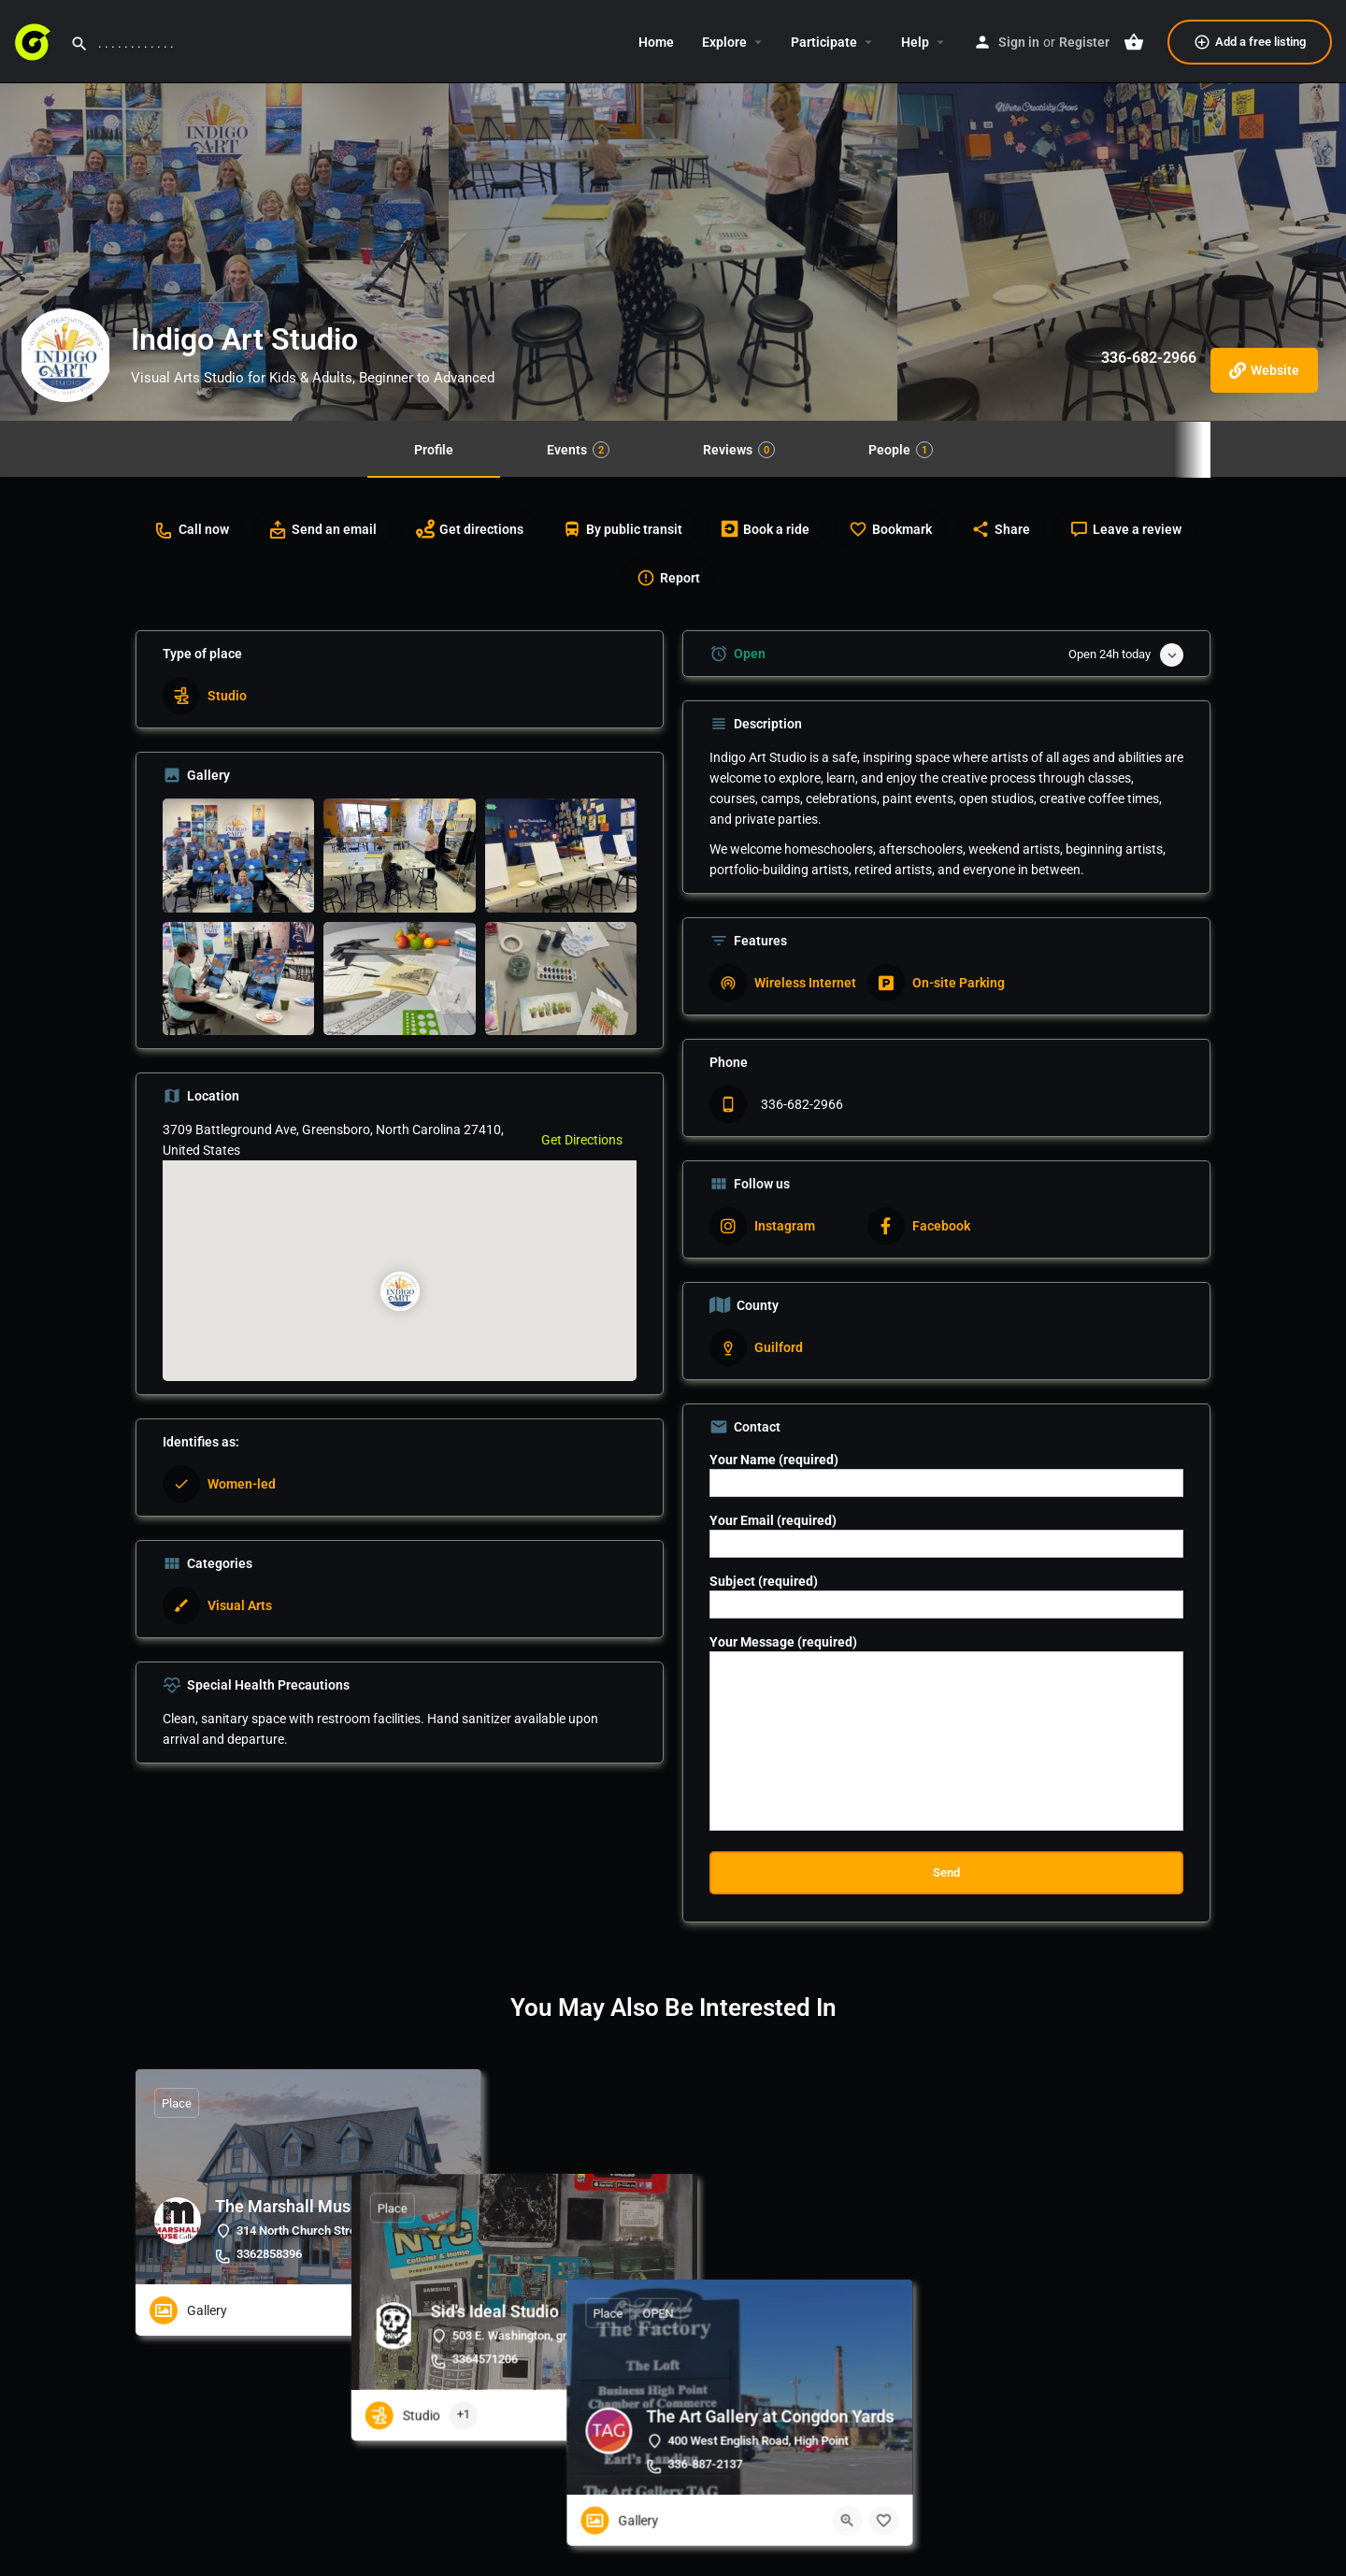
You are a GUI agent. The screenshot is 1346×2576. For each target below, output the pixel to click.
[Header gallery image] (224, 210)
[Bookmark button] (452, 2310)
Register (1084, 42)
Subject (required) (946, 1596)
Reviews (739, 449)
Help (915, 42)
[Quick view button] (416, 2310)
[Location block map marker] (399, 1292)
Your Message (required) (946, 1732)
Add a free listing (1250, 42)
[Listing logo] (65, 355)
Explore (724, 42)
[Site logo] (35, 40)
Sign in (1018, 42)
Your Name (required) (946, 1474)
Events (578, 449)
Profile (433, 449)
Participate (824, 42)
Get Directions (582, 1139)
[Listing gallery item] (238, 856)
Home (656, 42)
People (900, 449)
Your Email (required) (946, 1535)
